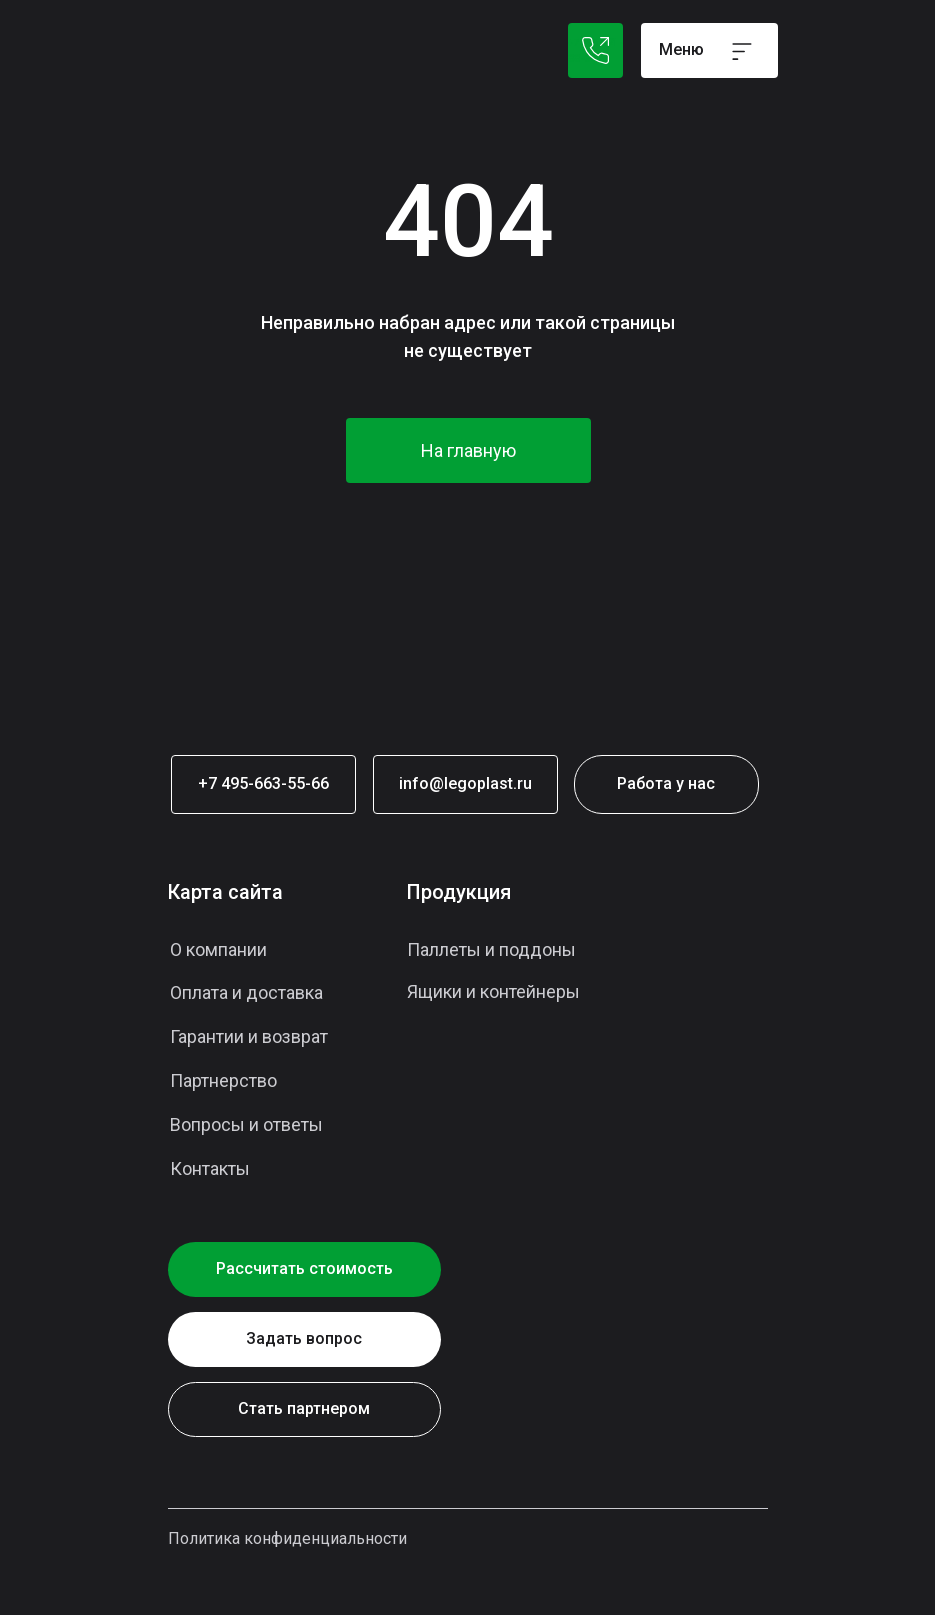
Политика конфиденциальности (287, 1538)
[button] (304, 1339)
